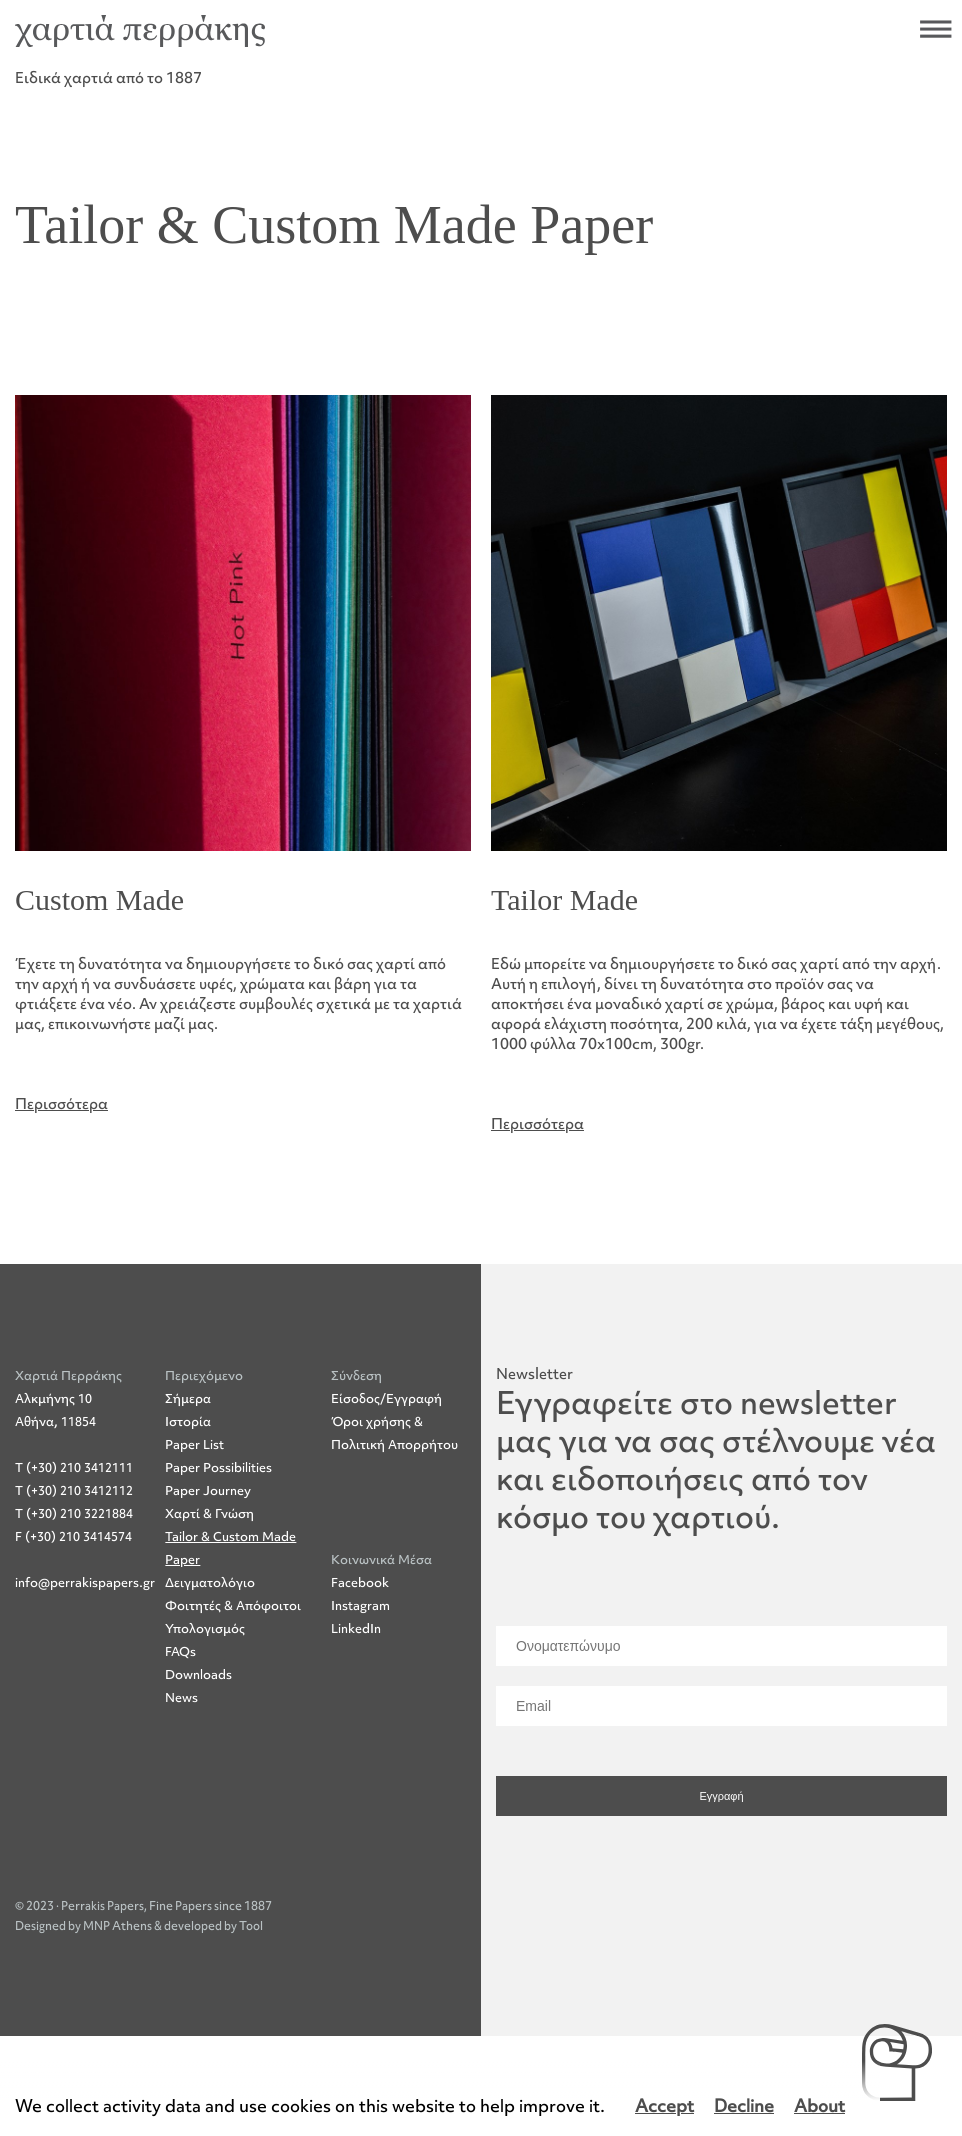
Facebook (360, 1591)
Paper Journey (208, 1500)
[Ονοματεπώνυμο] (721, 1656)
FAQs (180, 1661)
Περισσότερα (61, 1104)
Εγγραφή (721, 1806)
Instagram (360, 1614)
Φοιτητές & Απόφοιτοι (233, 1615)
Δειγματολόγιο (210, 1592)
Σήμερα (188, 1408)
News (181, 1707)
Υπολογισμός (205, 1638)
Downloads (198, 1684)
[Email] (721, 1716)
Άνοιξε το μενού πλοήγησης (936, 29)
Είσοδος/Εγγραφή (386, 1408)
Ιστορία (188, 1431)
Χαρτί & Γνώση (209, 1523)
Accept (664, 2106)
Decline (744, 2106)
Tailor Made (564, 899)
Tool (251, 1936)
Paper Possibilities (218, 1477)
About (819, 2106)
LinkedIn (356, 1637)
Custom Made (99, 899)
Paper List (194, 1454)
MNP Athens (118, 1936)
